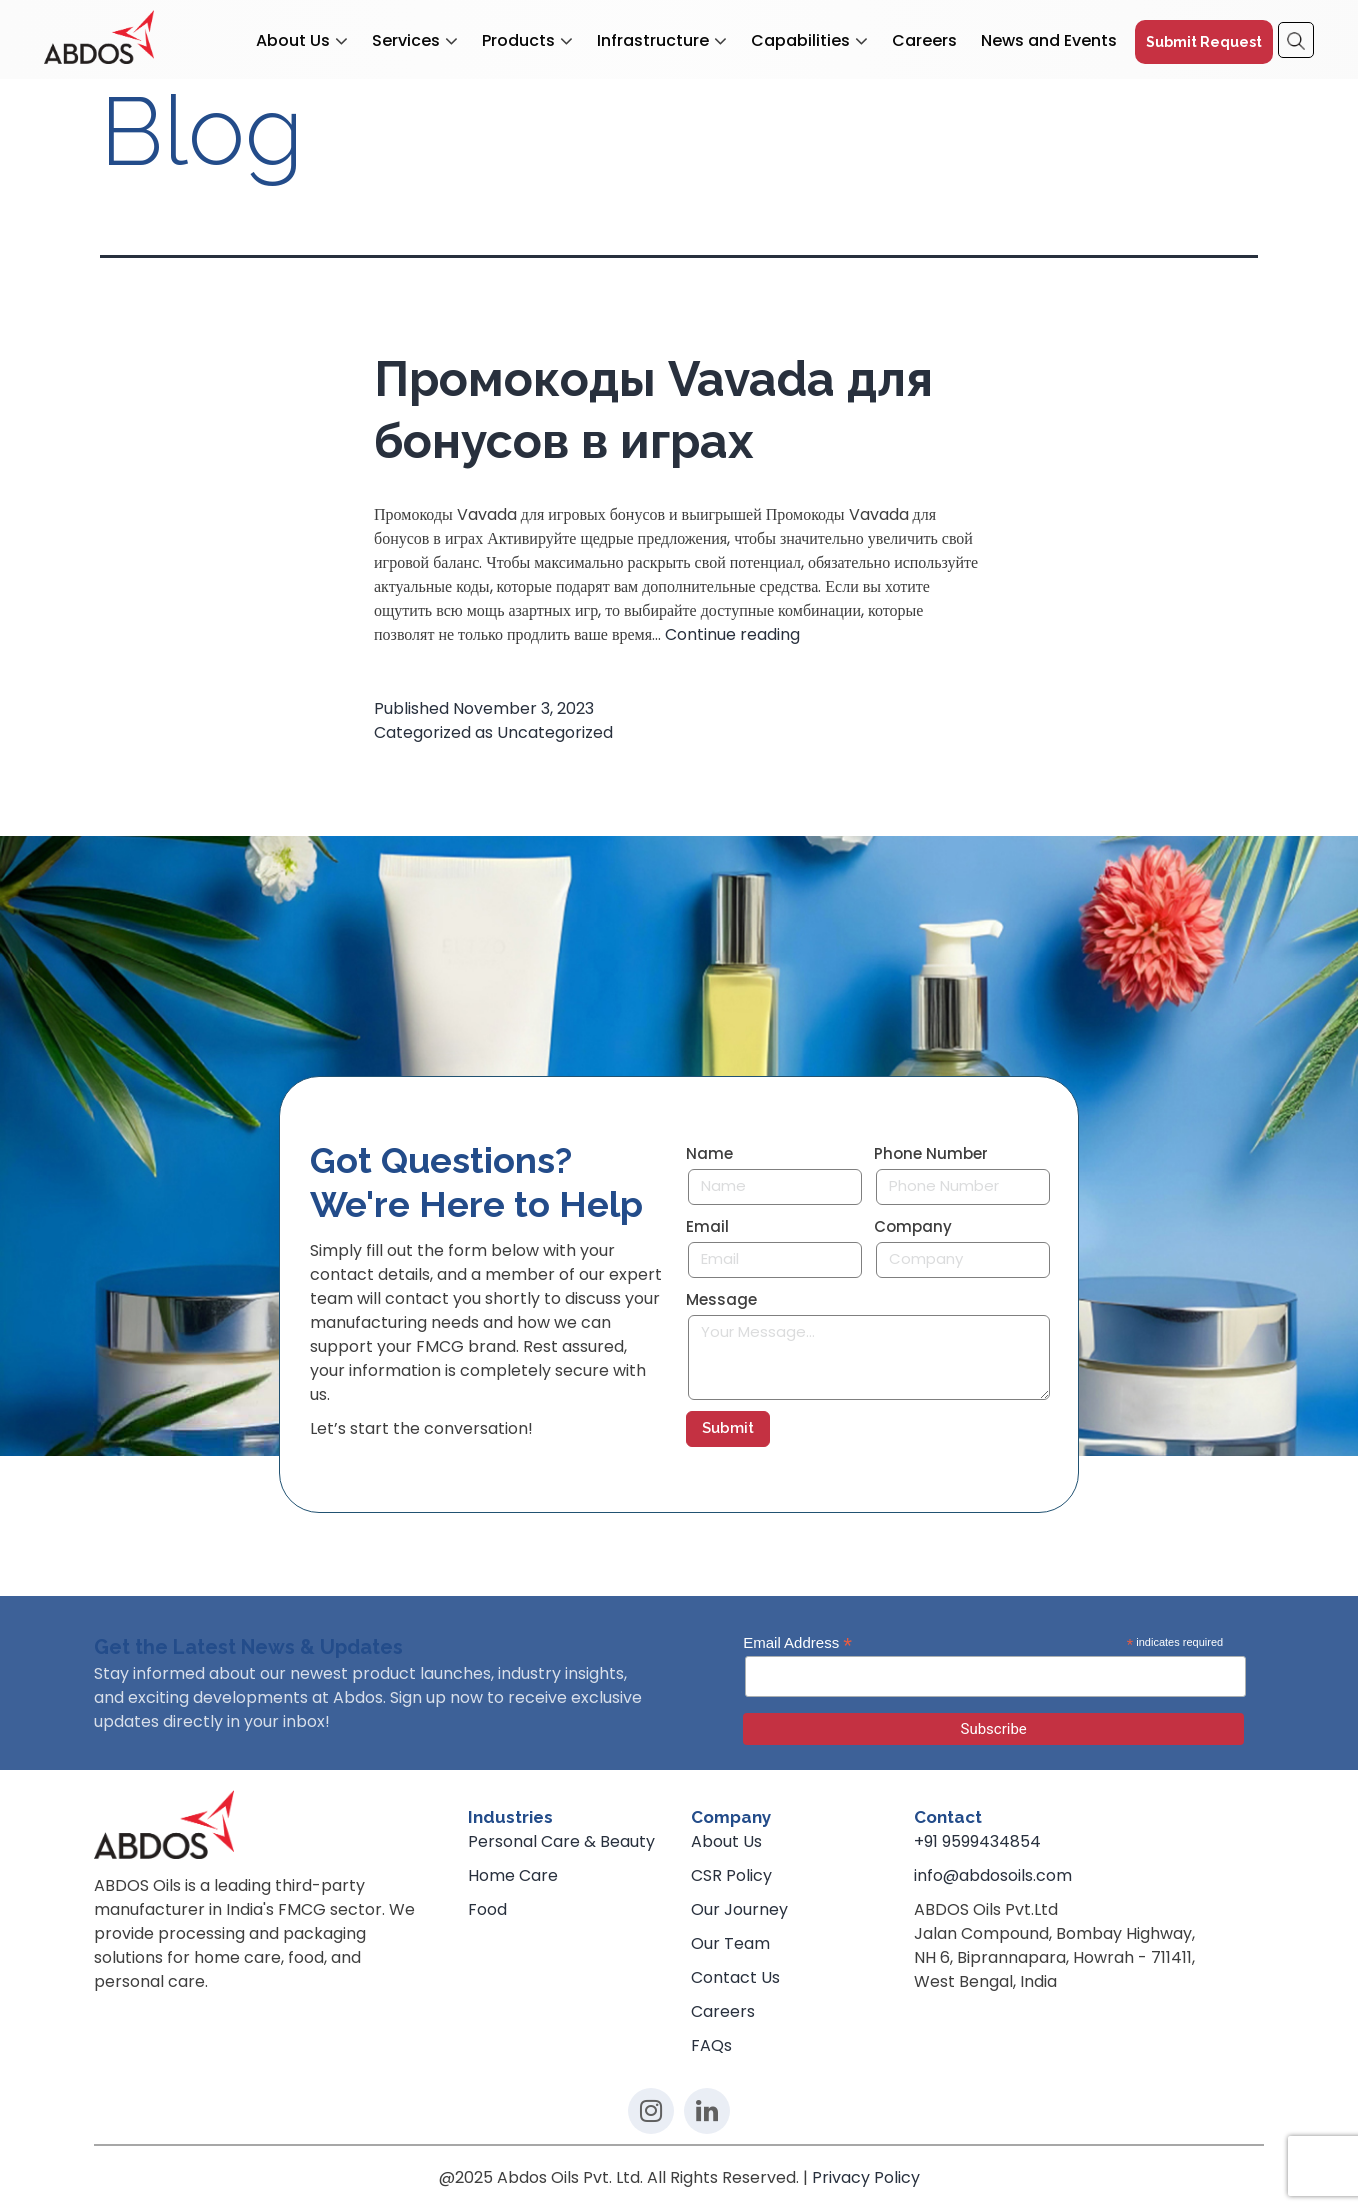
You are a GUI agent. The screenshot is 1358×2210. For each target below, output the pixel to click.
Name (709, 1154)
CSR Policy (731, 1875)
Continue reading (732, 634)
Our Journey (739, 1909)
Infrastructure (653, 41)
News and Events (1049, 41)
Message (721, 1300)
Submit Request (1204, 42)
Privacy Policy (866, 2177)
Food (487, 1909)
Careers (924, 41)
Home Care (513, 1875)
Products (518, 41)
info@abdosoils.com (993, 1875)
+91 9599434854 (977, 1841)
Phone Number (931, 1154)
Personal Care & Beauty (561, 1841)
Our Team (730, 1943)
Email (707, 1227)
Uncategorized (555, 732)
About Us (293, 41)
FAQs (711, 2045)
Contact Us (735, 1977)
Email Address (797, 1643)
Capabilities (800, 41)
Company (913, 1227)
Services (406, 41)
